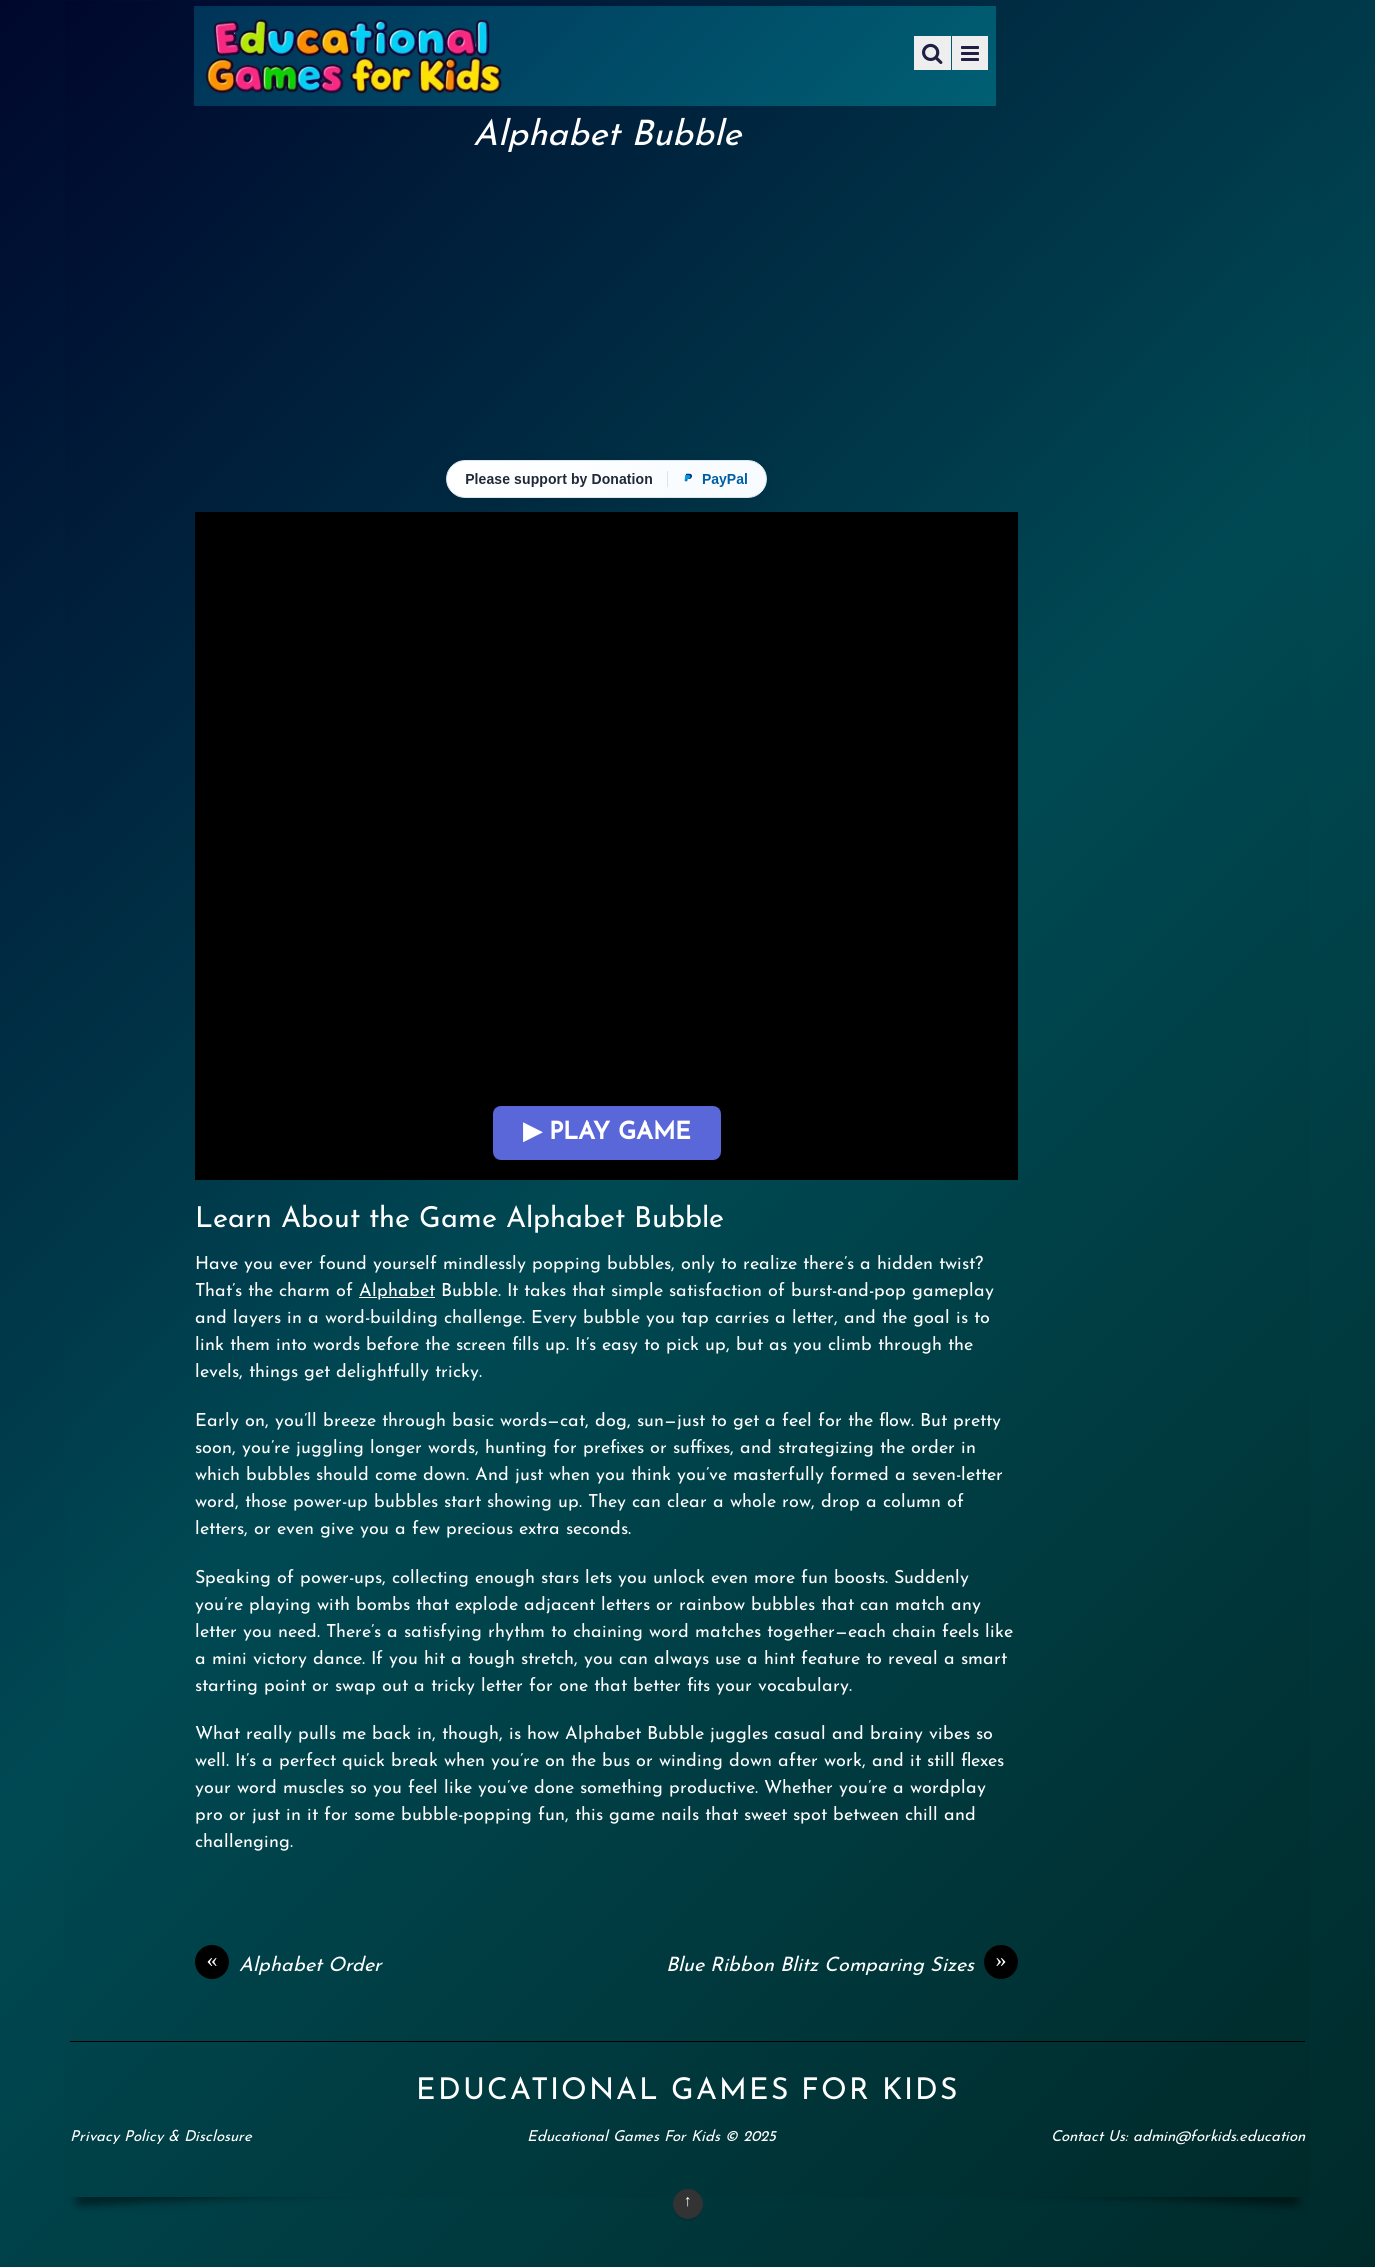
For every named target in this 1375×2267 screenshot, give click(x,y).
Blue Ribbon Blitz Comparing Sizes (842, 1966)
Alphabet (397, 1291)
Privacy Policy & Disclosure (161, 2137)
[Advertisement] (606, 306)
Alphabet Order (288, 1966)
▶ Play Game (607, 1133)
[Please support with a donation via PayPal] (606, 479)
